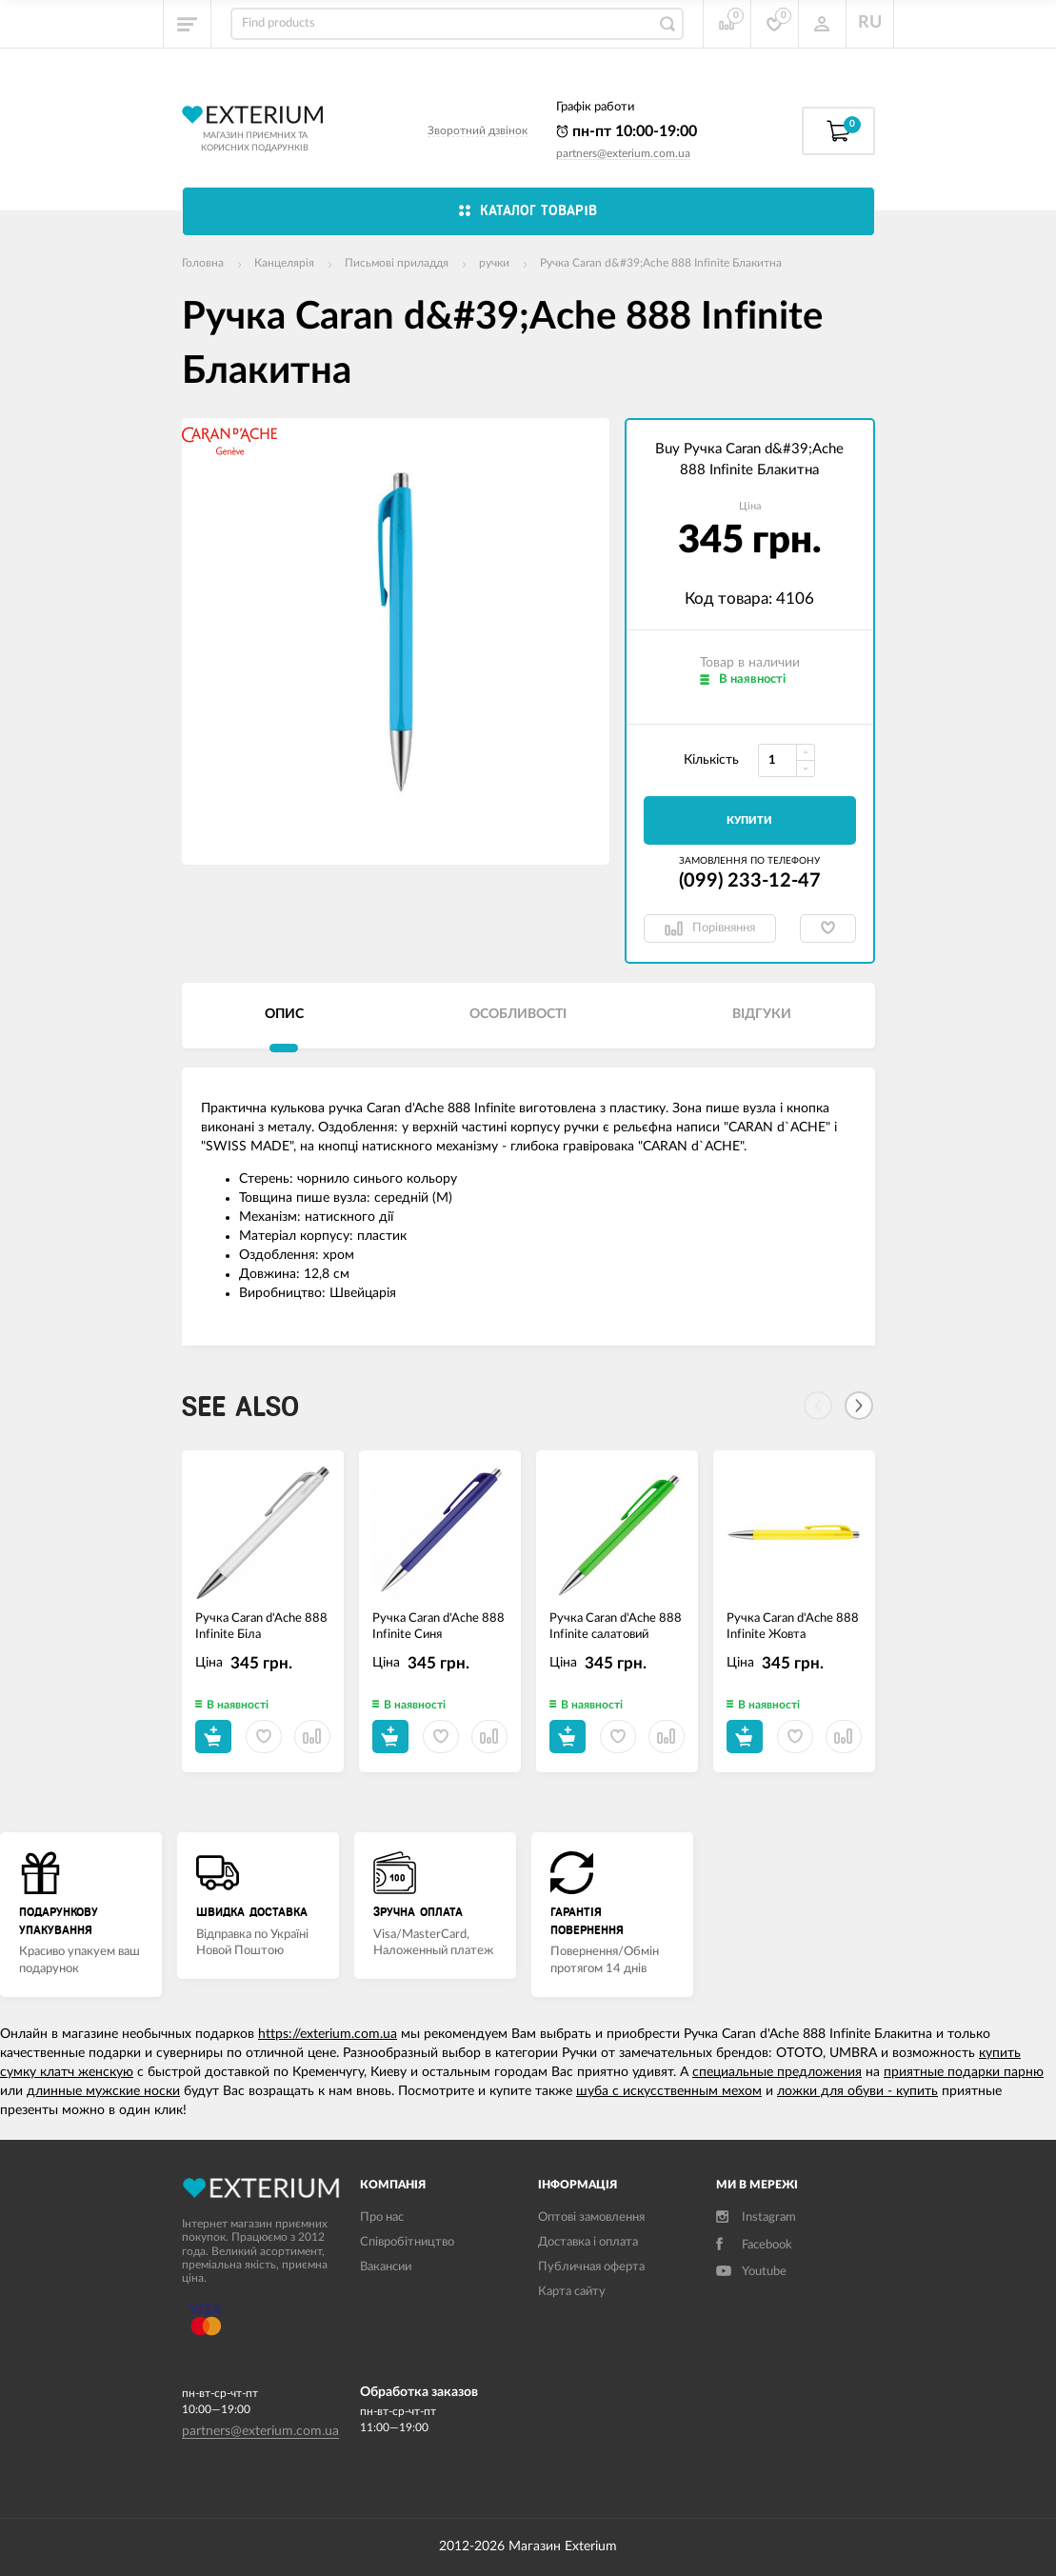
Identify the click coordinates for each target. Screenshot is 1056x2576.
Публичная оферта (591, 2267)
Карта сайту (572, 2292)
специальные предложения (777, 2072)
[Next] (859, 1405)
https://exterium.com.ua (327, 2034)
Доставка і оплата (588, 2242)
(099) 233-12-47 (750, 880)
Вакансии (385, 2267)
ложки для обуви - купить (857, 2091)
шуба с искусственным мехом (669, 2091)
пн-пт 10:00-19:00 (626, 131)
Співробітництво (407, 2242)
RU (870, 22)
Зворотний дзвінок (478, 130)
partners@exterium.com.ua (623, 153)
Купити (749, 820)
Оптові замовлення (591, 2217)
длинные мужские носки (103, 2091)
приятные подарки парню (964, 2072)
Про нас (382, 2217)
